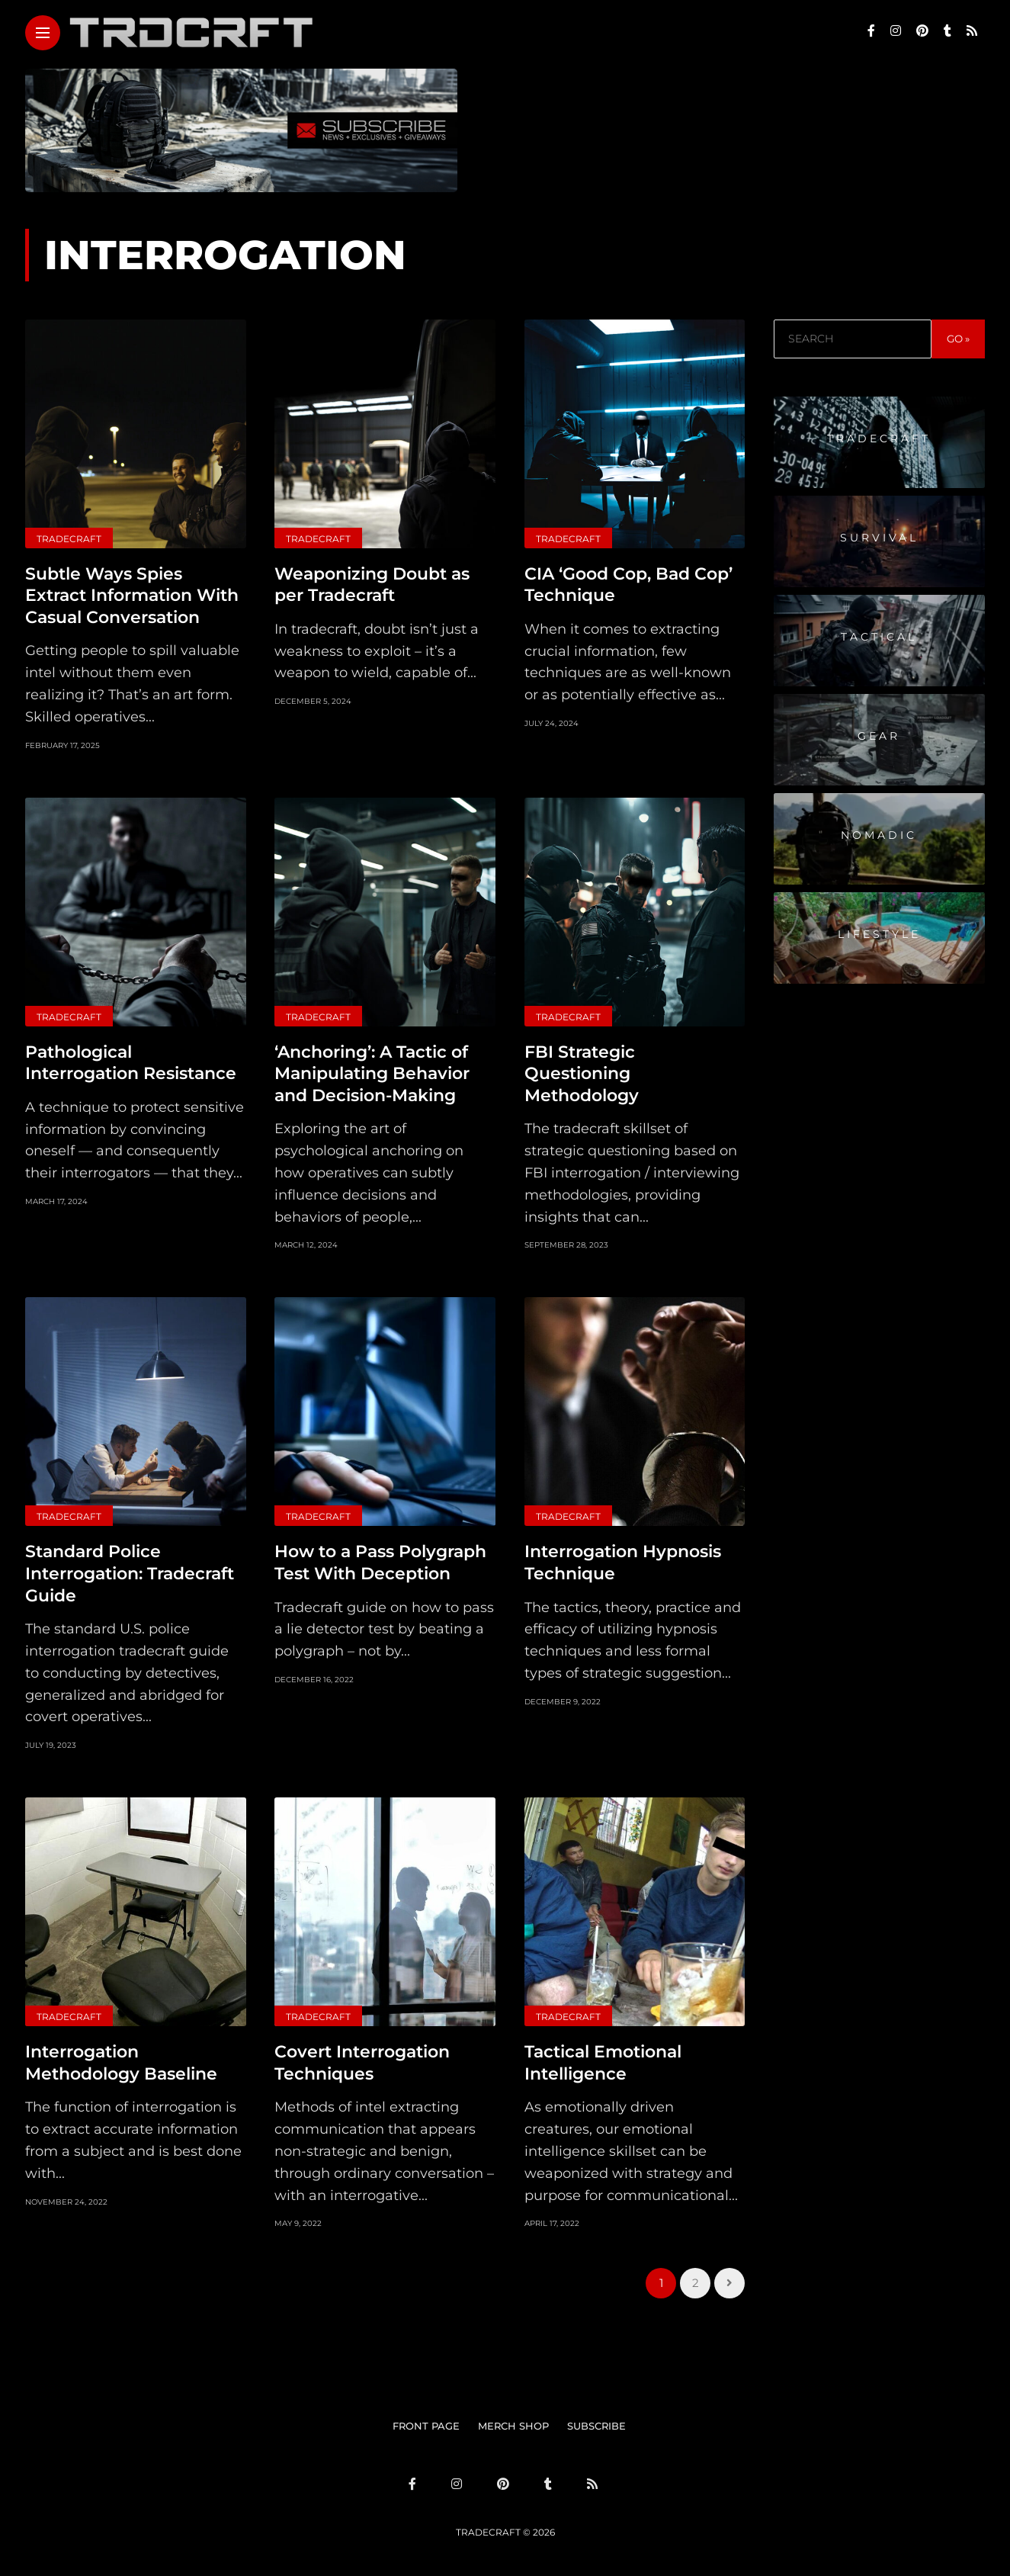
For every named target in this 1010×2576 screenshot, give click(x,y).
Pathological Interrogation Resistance (130, 1063)
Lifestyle (879, 934)
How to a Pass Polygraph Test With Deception (380, 1562)
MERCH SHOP (513, 2426)
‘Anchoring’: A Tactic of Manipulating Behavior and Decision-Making (372, 1074)
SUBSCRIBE (596, 2426)
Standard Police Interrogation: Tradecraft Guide (129, 1573)
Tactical (879, 637)
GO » (958, 338)
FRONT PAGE (426, 2426)
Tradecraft (69, 538)
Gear (879, 736)
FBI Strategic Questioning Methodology (581, 1074)
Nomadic (879, 835)
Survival (879, 537)
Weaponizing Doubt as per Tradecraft (372, 585)
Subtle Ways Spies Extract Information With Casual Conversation (132, 596)
